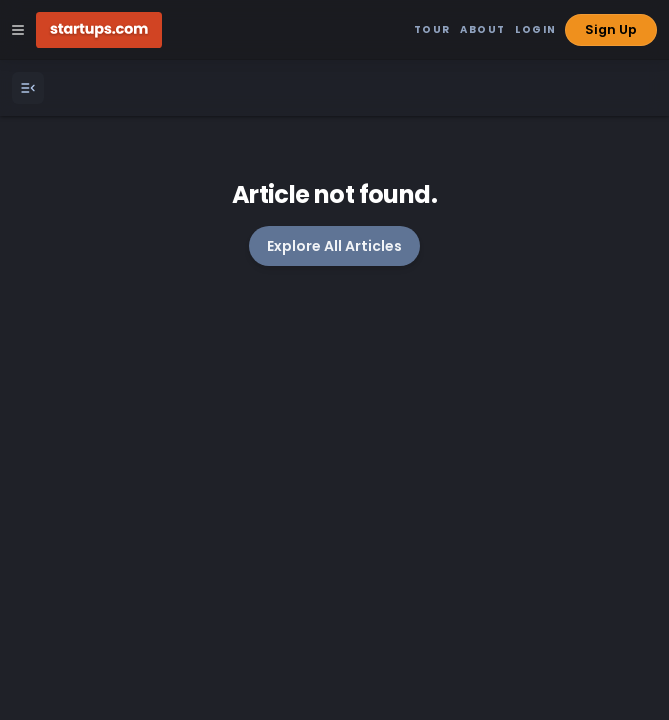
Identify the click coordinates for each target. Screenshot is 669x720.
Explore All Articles (334, 246)
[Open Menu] (28, 88)
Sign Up (611, 29)
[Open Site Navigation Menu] (18, 30)
